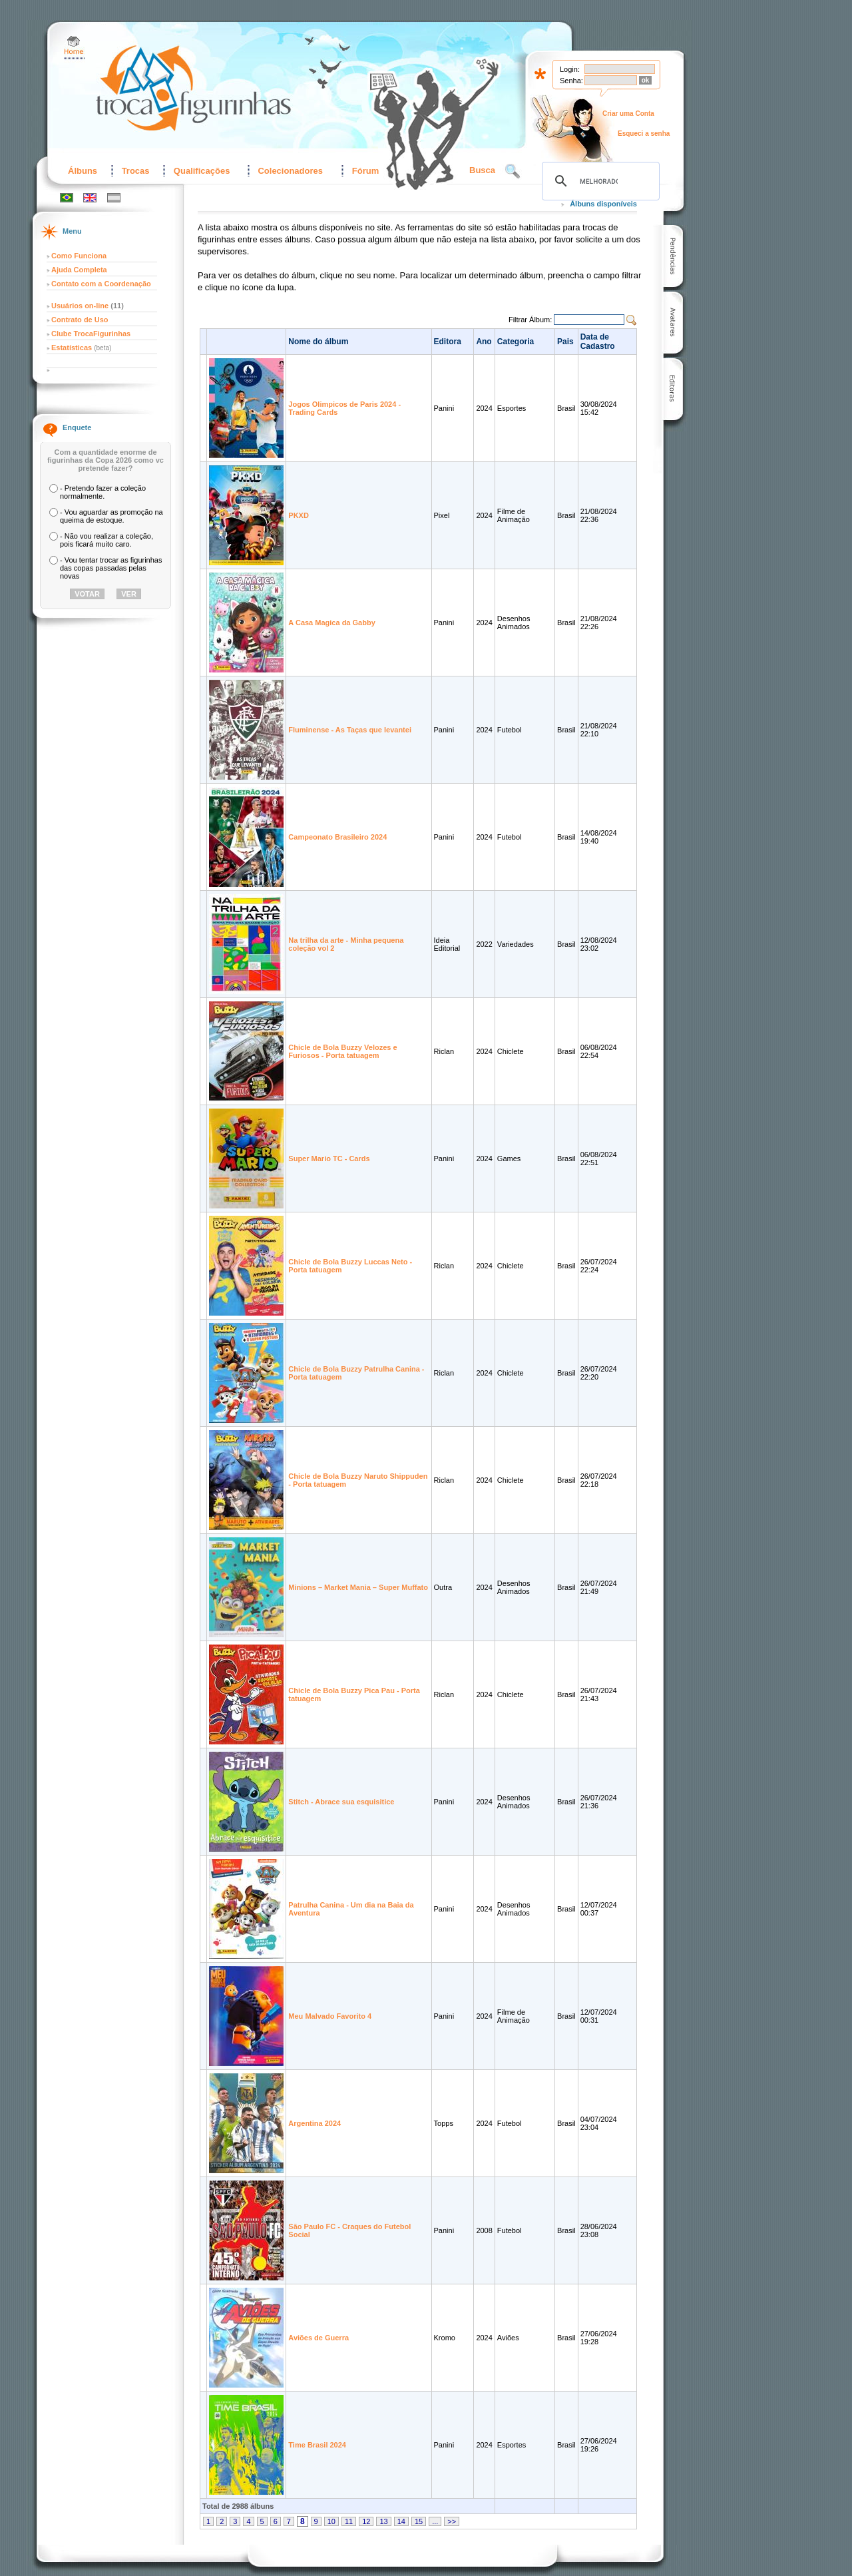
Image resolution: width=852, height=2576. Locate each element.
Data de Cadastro (597, 341)
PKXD (298, 515)
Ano (483, 341)
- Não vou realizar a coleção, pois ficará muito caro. (106, 540)
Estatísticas (72, 348)
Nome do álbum (318, 341)
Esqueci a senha (644, 133)
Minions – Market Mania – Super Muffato (358, 1587)
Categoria (515, 341)
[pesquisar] (599, 181)
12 (366, 2521)
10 (331, 2521)
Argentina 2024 (314, 2123)
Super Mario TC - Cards (328, 1158)
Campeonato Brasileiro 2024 (337, 837)
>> (451, 2521)
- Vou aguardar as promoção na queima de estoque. (111, 516)
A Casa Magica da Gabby (331, 623)
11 (349, 2521)
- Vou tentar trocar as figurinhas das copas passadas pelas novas (111, 568)
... (435, 2521)
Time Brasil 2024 (317, 2445)
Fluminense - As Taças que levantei (349, 730)
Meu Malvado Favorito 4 (329, 2016)
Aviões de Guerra (318, 2338)
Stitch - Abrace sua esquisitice (341, 1802)
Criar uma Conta (628, 113)
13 (383, 2521)
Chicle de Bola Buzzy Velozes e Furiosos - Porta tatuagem (342, 1051)
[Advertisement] (759, 251)
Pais (565, 341)
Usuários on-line (79, 306)
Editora (447, 341)
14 (401, 2521)
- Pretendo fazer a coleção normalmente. (103, 492)
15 (419, 2521)
